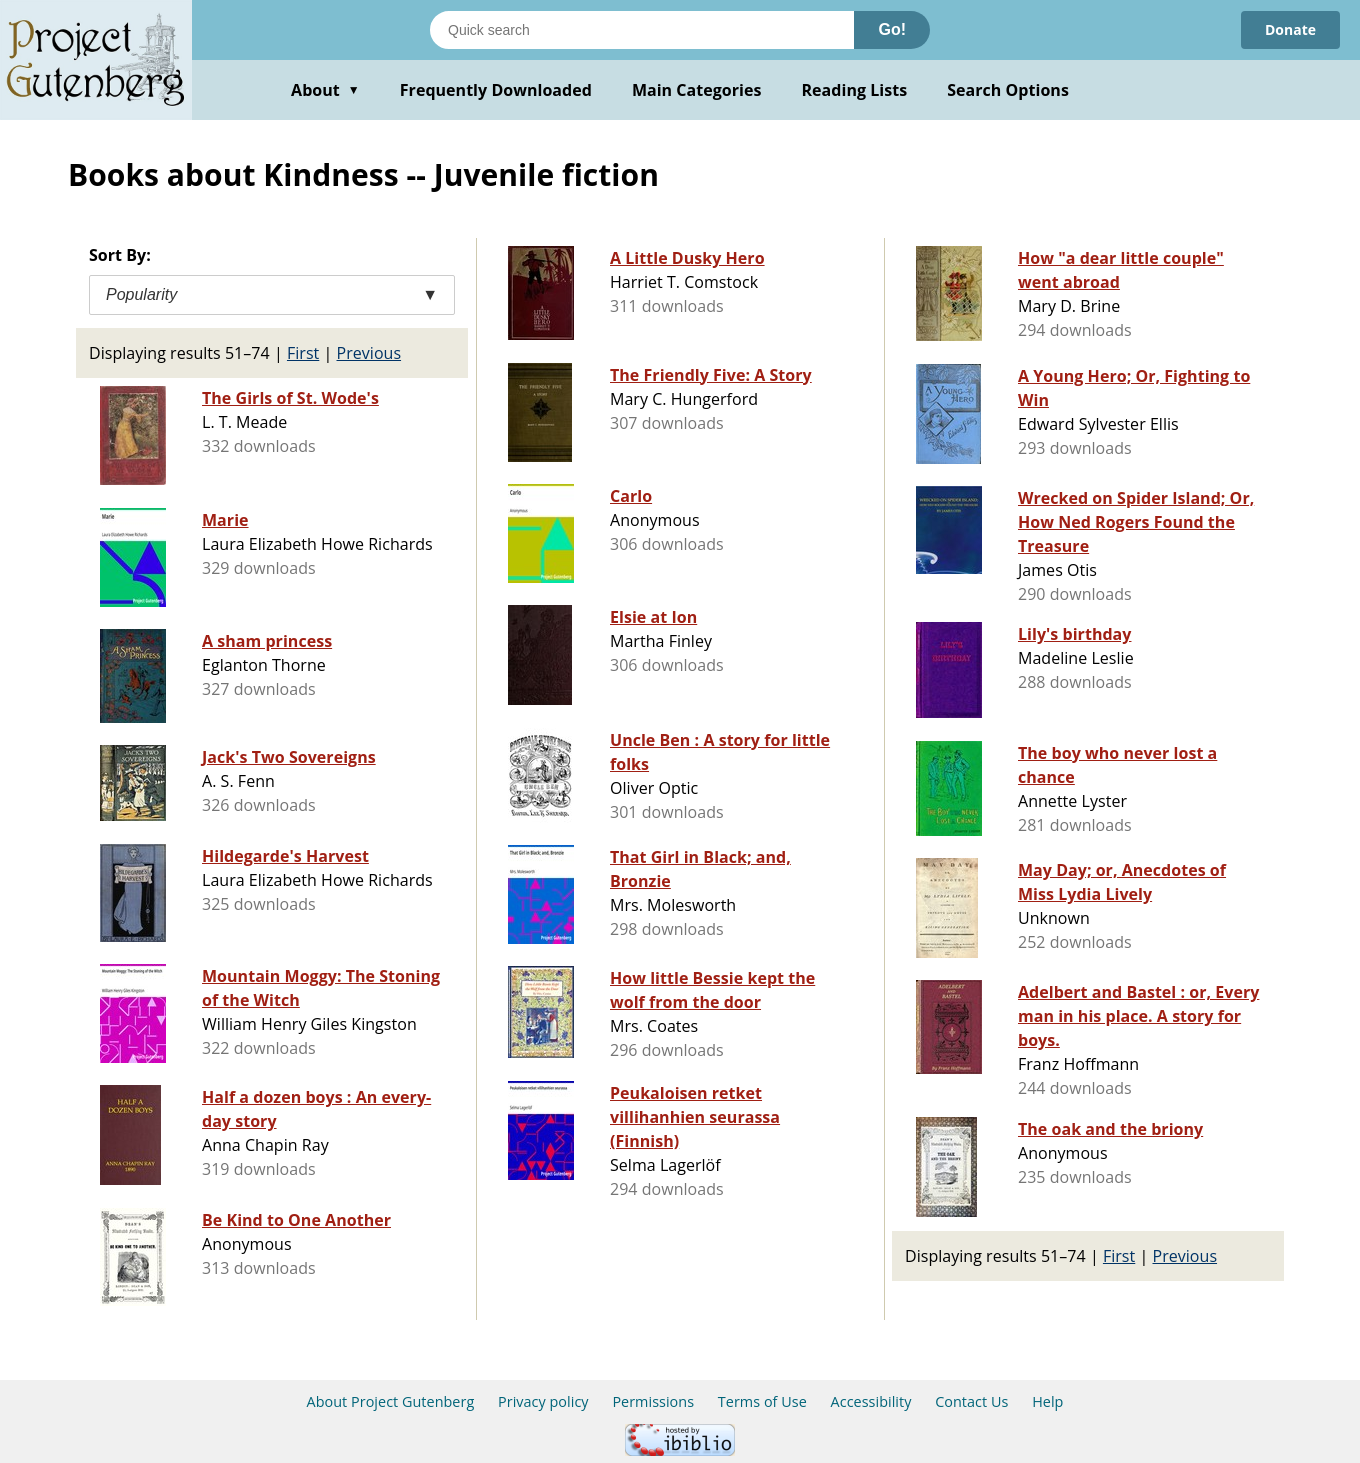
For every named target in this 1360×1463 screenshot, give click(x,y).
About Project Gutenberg (391, 1401)
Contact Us (971, 1401)
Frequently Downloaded (496, 90)
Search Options (1008, 90)
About (325, 90)
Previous (369, 353)
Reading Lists (855, 90)
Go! (892, 29)
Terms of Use (762, 1401)
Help (1047, 1401)
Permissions (653, 1401)
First (303, 353)
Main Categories (697, 90)
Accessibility (871, 1401)
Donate (1290, 29)
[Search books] (642, 30)
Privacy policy (543, 1401)
